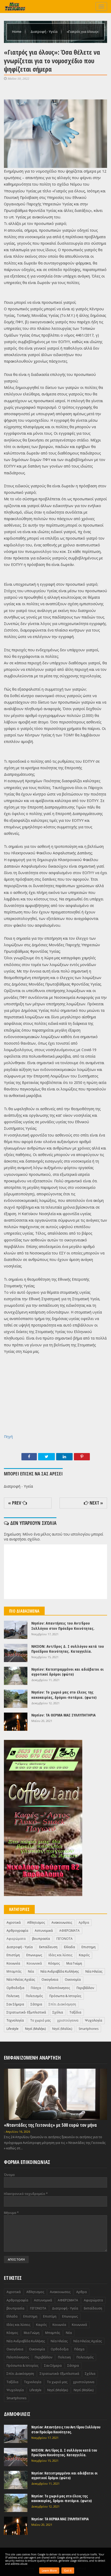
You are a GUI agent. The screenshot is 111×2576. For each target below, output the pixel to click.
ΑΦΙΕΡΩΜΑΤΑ (69, 1930)
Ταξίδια (75, 2012)
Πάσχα (36, 1988)
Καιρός (84, 1955)
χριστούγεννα (67, 2020)
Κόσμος (54, 1963)
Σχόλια (57, 2012)
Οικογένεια (50, 1979)
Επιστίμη (13, 1955)
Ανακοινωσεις (61, 1922)
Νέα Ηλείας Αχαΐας (21, 1979)
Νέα (31, 1971)
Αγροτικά (14, 1922)
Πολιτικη (13, 1996)
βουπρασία (41, 1938)
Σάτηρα (36, 2004)
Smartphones (88, 2028)
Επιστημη (88, 1947)
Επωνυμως (34, 1955)
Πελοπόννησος (59, 1988)
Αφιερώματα (16, 1938)
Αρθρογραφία (17, 1930)
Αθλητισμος (36, 1922)
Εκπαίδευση (48, 1947)
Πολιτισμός (34, 1996)
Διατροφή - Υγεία (44, 31)
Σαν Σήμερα (15, 2004)
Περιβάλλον (85, 1988)
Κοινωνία (13, 1963)
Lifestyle (13, 2028)
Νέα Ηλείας (93, 1971)
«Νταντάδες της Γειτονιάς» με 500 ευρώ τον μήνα (50, 2125)
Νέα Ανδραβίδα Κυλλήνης (59, 1971)
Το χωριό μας (40, 2020)
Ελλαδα (69, 1947)
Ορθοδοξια (15, 1988)
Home (17, 31)
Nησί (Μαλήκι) (35, 2028)
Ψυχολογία (93, 2020)
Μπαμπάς (14, 1971)
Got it (68, 2570)
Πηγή (8, 1436)
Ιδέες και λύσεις (60, 1955)
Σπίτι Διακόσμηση (62, 2004)
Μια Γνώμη (74, 1963)
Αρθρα (84, 1922)
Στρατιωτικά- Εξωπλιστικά (26, 2012)
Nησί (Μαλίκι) (62, 2028)
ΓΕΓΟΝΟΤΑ (64, 1938)
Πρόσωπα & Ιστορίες (65, 1996)
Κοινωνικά (34, 1963)
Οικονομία (73, 1979)
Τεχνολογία (15, 2020)
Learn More (49, 2570)
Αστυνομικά (44, 1930)
